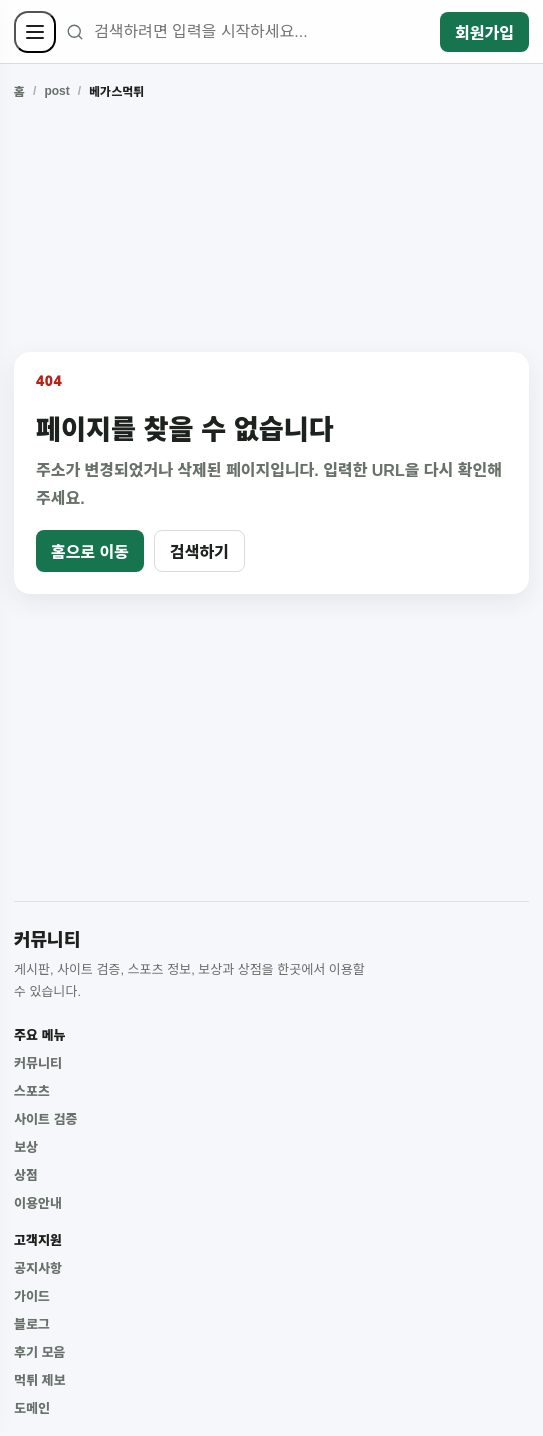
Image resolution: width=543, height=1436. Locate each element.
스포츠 (32, 1091)
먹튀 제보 (39, 1380)
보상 (26, 1147)
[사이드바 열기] (35, 32)
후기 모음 (39, 1352)
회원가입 (484, 33)
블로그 (32, 1324)
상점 (26, 1175)
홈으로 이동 (90, 552)
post (56, 91)
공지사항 (38, 1268)
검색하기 (199, 552)
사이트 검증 (45, 1119)
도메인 (32, 1408)
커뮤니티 (38, 1063)
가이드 (32, 1296)
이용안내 (38, 1203)
